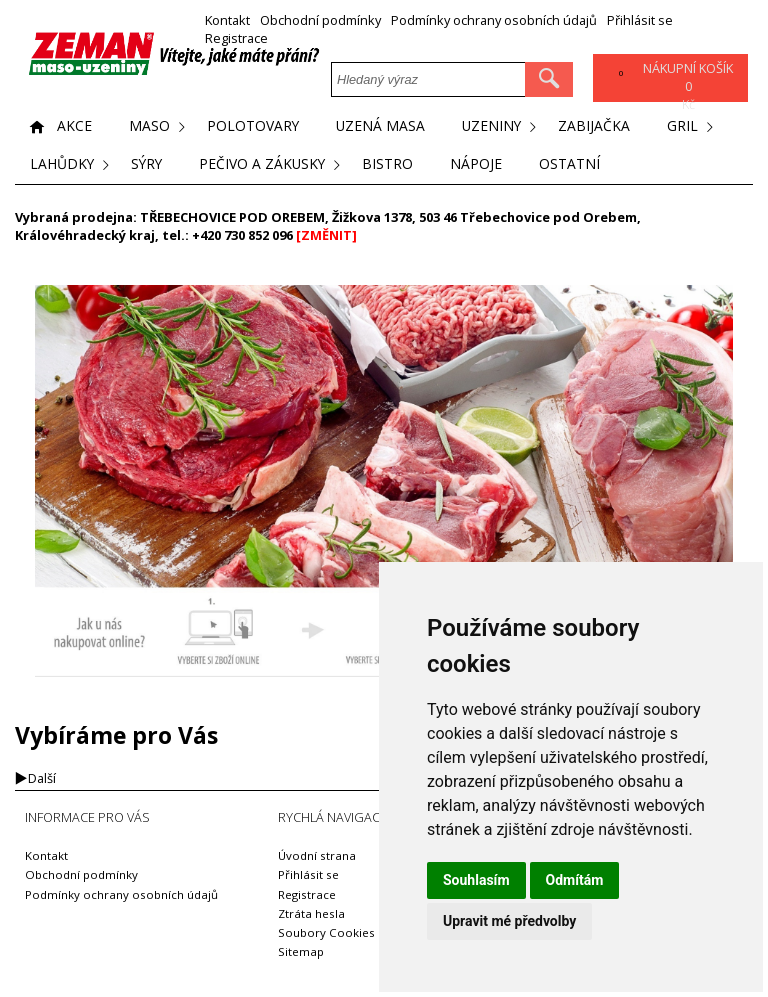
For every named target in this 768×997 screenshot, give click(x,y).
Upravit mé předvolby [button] (509, 921)
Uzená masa (382, 126)
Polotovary (253, 126)
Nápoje (481, 164)
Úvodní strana (317, 855)
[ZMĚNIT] (326, 235)
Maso (149, 126)
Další (42, 778)
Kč (688, 87)
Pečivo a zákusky (266, 164)
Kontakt (227, 20)
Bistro (392, 164)
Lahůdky (62, 164)
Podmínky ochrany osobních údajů (494, 20)
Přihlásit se (640, 20)
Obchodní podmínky (320, 20)
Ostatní (574, 164)
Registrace (236, 38)
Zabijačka (598, 126)
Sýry (148, 164)
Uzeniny (494, 126)
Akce (74, 126)
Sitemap (301, 951)
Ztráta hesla (311, 913)
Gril (686, 126)
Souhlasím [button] (476, 880)
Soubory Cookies (326, 932)
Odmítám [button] (575, 880)
